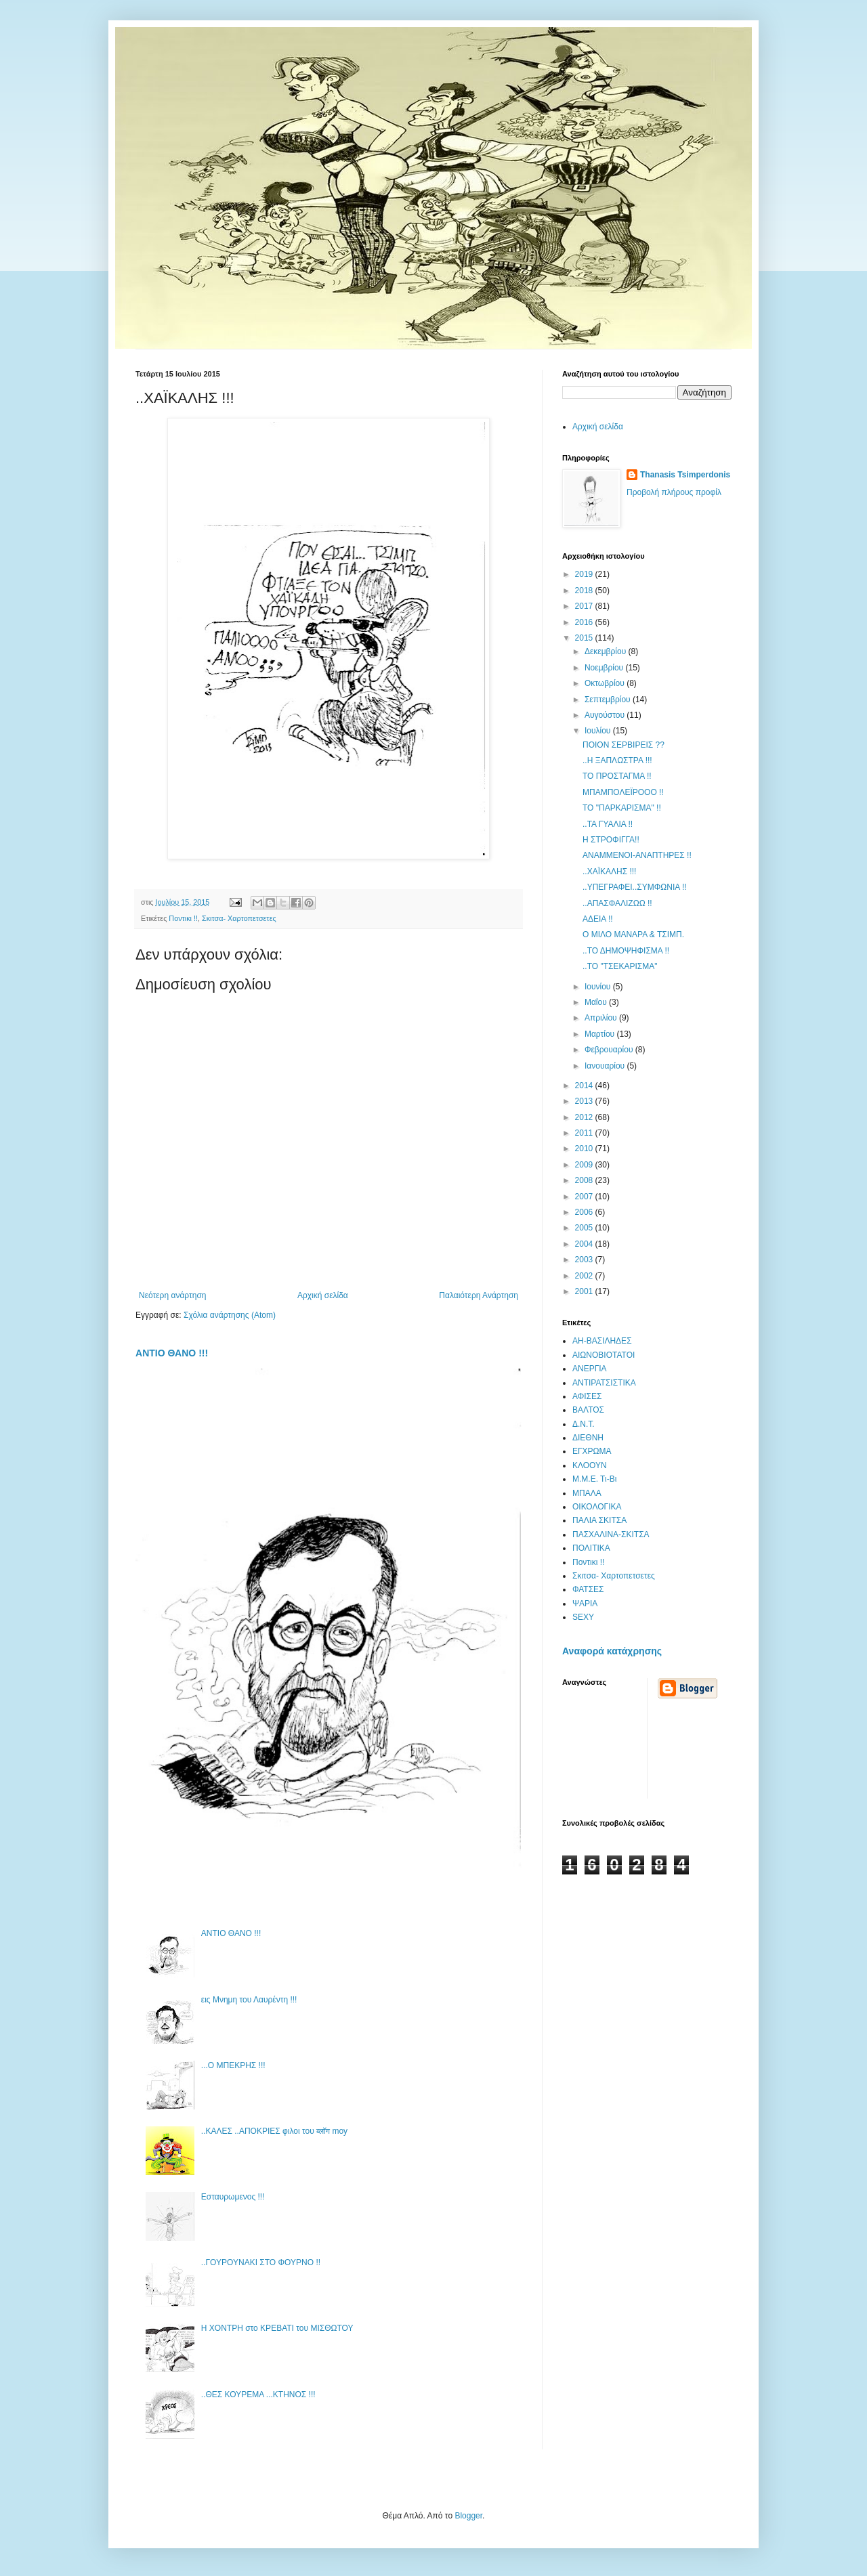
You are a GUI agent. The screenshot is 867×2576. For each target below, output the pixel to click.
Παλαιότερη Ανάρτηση (478, 1295)
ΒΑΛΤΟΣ (588, 1410)
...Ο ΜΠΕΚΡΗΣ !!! (233, 2065)
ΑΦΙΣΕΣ (586, 1396)
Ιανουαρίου (606, 1066)
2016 (585, 622)
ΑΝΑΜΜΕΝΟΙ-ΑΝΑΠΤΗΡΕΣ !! (637, 855)
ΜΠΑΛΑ (586, 1493)
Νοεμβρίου (605, 667)
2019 (585, 574)
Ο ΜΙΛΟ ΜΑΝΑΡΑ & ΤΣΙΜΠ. (633, 934)
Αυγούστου (606, 715)
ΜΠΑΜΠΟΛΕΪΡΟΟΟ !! (623, 792)
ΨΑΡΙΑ (584, 1603)
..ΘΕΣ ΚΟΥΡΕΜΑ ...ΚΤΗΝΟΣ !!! (258, 2394)
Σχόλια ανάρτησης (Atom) (230, 1315)
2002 (585, 1276)
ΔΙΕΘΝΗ (588, 1437)
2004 (585, 1244)
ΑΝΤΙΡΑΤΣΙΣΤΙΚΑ (604, 1383)
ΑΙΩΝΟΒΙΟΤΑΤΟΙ (603, 1355)
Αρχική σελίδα (322, 1295)
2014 (585, 1085)
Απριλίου (602, 1018)
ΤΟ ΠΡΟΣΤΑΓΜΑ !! (617, 776)
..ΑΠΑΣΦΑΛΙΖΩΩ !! (617, 903)
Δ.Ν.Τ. (583, 1424)
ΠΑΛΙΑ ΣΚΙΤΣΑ (599, 1520)
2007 (585, 1196)
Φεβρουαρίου (610, 1049)
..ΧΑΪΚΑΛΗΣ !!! (609, 871)
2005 (585, 1227)
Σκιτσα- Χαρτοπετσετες (239, 918)
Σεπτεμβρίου (609, 699)
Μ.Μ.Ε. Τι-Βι (594, 1479)
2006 (585, 1212)
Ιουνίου (599, 986)
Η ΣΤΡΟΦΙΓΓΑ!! (611, 839)
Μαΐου (597, 1002)
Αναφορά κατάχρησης (612, 1651)
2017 (585, 606)
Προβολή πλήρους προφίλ (674, 492)
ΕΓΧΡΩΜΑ (592, 1451)
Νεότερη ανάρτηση (172, 1295)
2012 (585, 1117)
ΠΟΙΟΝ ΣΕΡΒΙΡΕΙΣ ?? (623, 745)
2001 (585, 1291)
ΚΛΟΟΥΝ (589, 1465)
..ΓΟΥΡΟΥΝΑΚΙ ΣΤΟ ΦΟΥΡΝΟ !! (260, 2262)
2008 (585, 1180)
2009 (585, 1164)
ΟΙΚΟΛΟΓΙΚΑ (596, 1506)
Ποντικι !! (183, 918)
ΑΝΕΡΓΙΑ (589, 1368)
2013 (585, 1101)
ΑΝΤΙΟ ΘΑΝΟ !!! (171, 1353)
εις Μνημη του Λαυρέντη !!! (249, 1999)
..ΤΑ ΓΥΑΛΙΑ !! (608, 824)
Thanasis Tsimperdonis (685, 474)
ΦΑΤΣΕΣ (588, 1589)
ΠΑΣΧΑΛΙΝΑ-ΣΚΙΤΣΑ (611, 1534)
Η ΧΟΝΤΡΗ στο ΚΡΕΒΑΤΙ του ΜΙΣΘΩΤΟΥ (277, 2328)
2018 (585, 590)
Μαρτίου (601, 1034)
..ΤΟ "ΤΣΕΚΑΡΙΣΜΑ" (620, 966)
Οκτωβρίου (606, 683)
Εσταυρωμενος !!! (233, 2197)
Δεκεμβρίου (607, 651)
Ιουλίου (599, 730)
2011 (585, 1133)
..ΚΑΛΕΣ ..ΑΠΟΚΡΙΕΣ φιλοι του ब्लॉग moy (274, 2131)
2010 (585, 1148)
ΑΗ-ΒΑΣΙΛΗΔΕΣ (602, 1341)
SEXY (583, 1617)
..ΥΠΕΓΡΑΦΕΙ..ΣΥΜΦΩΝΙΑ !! (635, 887)
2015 (585, 638)
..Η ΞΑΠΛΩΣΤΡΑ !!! (617, 760)
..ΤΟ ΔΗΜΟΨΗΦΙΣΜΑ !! (626, 951)
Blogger (468, 2515)
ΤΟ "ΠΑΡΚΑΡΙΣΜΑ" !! (622, 808)
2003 (585, 1259)
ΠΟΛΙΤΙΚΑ (591, 1548)
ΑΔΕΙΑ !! (598, 919)
